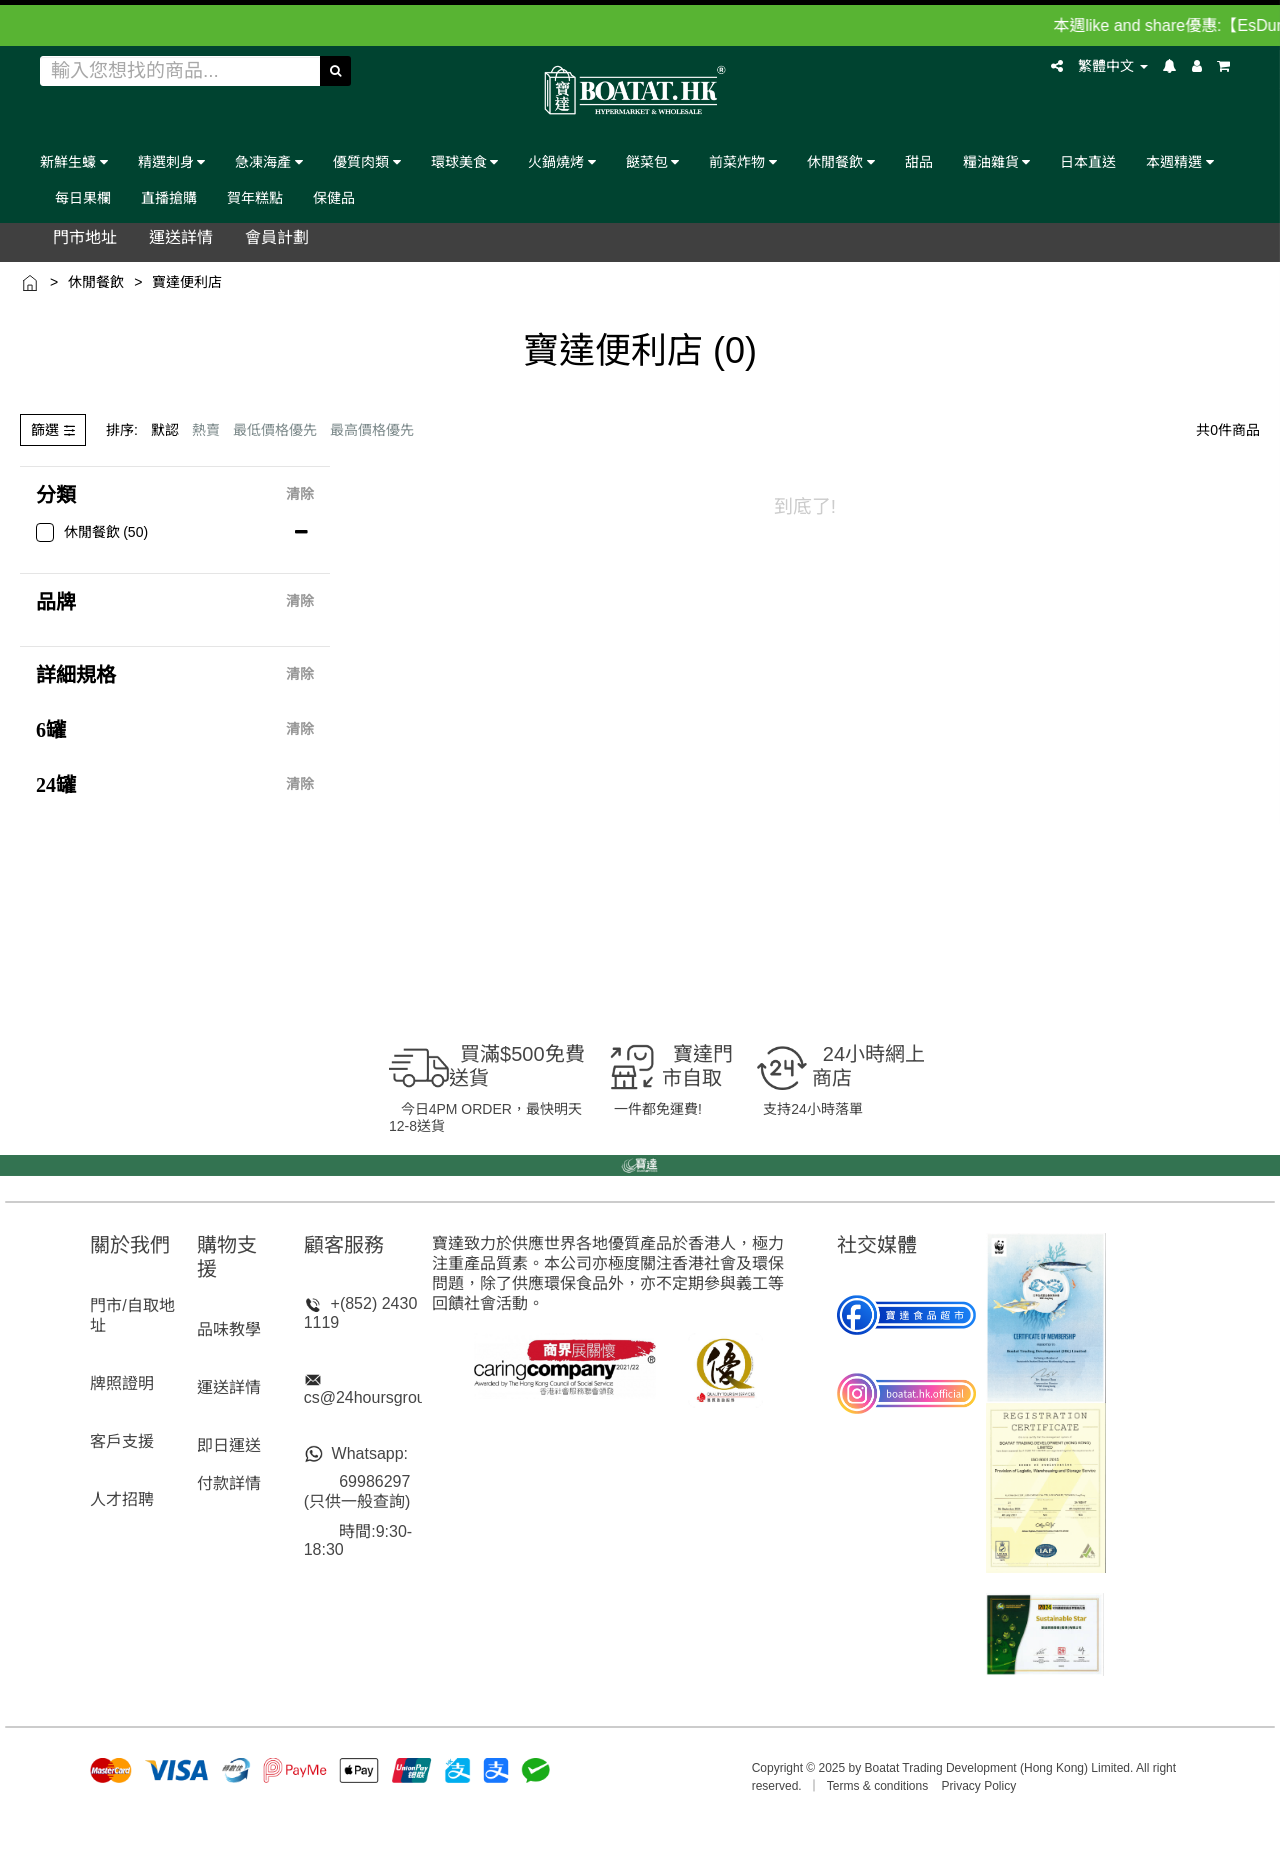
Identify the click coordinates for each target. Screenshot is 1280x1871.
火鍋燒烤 (562, 161)
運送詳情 (229, 1387)
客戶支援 (122, 1441)
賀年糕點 (255, 197)
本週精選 (1180, 161)
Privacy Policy (979, 1786)
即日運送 (229, 1445)
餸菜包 (653, 161)
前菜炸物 (743, 161)
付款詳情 (229, 1483)
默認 (165, 430)
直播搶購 (169, 197)
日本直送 (1088, 161)
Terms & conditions (877, 1786)
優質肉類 (367, 161)
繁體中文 (1113, 66)
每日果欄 (83, 197)
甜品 (919, 161)
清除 (300, 495)
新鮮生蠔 (74, 161)
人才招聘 (122, 1499)
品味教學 (229, 1329)
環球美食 (465, 161)
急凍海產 (269, 161)
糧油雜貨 (997, 161)
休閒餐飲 (841, 161)
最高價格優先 (372, 430)
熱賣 (206, 430)
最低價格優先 (275, 430)
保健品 (334, 197)
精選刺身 (172, 161)
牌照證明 (122, 1383)
